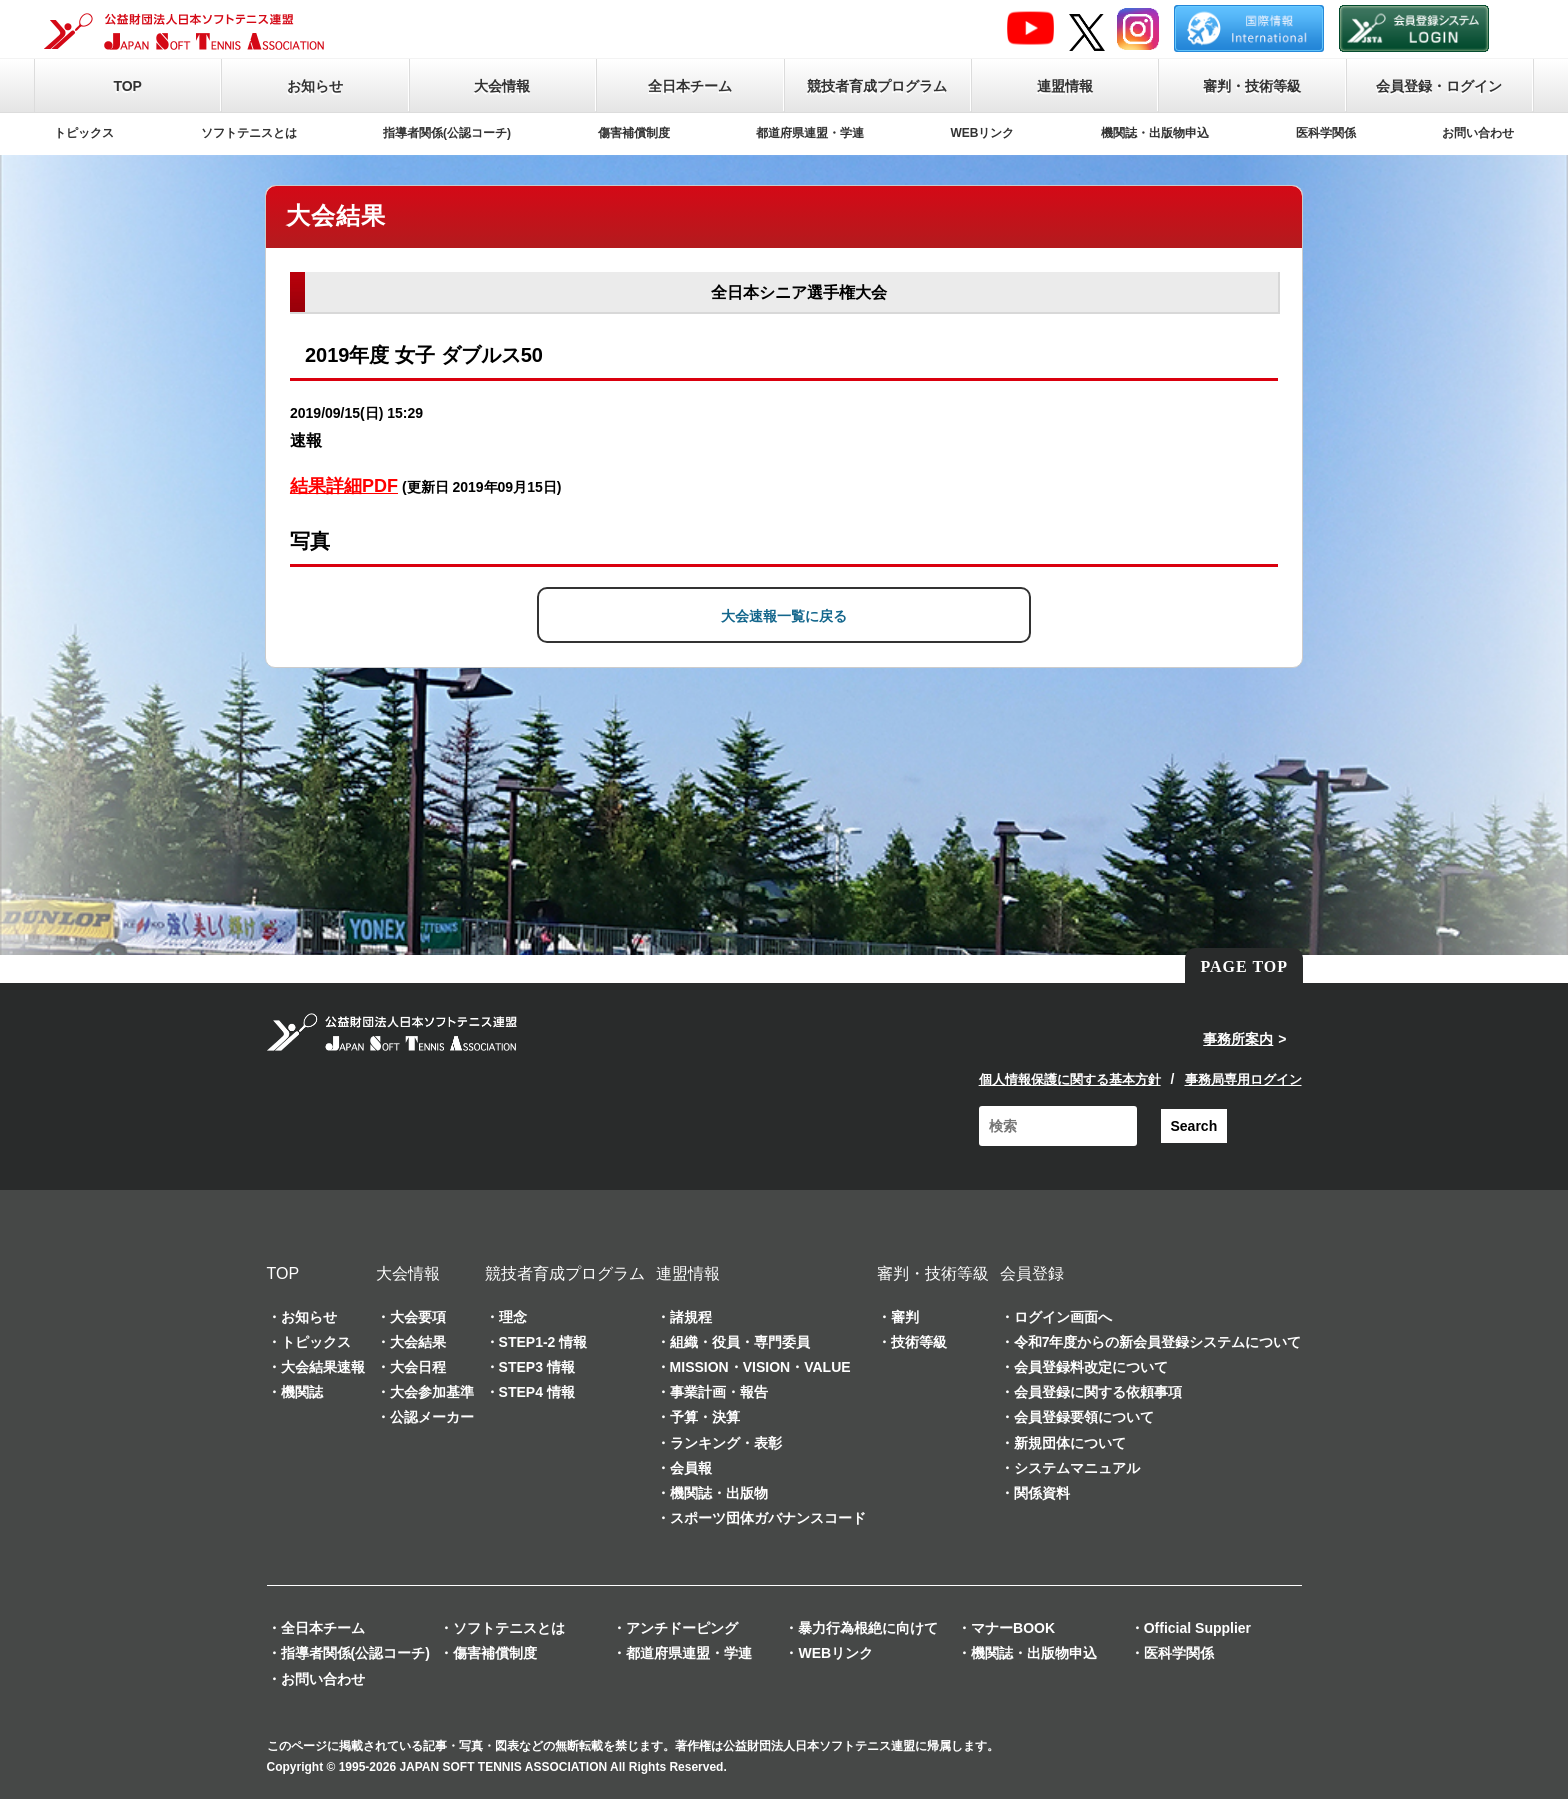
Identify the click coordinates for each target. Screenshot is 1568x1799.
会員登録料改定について (1091, 1367)
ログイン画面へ (1063, 1317)
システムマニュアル (1077, 1468)
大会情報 (502, 86)
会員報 (691, 1468)
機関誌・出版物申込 (1155, 133)
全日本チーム (690, 86)
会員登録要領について (1084, 1417)
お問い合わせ (1478, 133)
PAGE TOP (1244, 966)
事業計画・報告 (719, 1392)
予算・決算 (705, 1417)
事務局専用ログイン (1243, 1079)
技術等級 (919, 1342)
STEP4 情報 (537, 1392)
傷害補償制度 (634, 133)
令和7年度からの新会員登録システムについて (1158, 1342)
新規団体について (1070, 1443)
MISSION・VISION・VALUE (760, 1367)
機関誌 (302, 1392)
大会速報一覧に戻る (784, 616)
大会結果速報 (323, 1367)
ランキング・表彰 (726, 1443)
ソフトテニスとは (249, 133)
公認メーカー (432, 1417)
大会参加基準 (432, 1392)
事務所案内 (1238, 1039)
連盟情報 (1065, 86)
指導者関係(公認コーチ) (447, 133)
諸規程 (691, 1317)
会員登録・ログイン (1439, 86)
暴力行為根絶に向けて (868, 1628)
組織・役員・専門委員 (740, 1342)
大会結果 (418, 1342)
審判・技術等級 (1252, 86)
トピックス (84, 133)
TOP (127, 86)
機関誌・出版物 (719, 1493)
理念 (513, 1317)
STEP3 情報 (537, 1367)
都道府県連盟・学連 (810, 133)
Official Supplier (1197, 1628)
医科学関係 (1326, 133)
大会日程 (418, 1367)
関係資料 (1042, 1493)
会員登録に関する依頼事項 (1098, 1392)
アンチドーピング (682, 1628)
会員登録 (1032, 1273)
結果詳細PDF (344, 486)
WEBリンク (983, 133)
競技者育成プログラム (877, 86)
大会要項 (418, 1317)
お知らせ (315, 86)
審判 (905, 1317)
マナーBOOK (1013, 1628)
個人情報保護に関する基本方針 (1070, 1079)
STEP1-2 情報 (543, 1342)
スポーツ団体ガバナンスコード (768, 1518)
